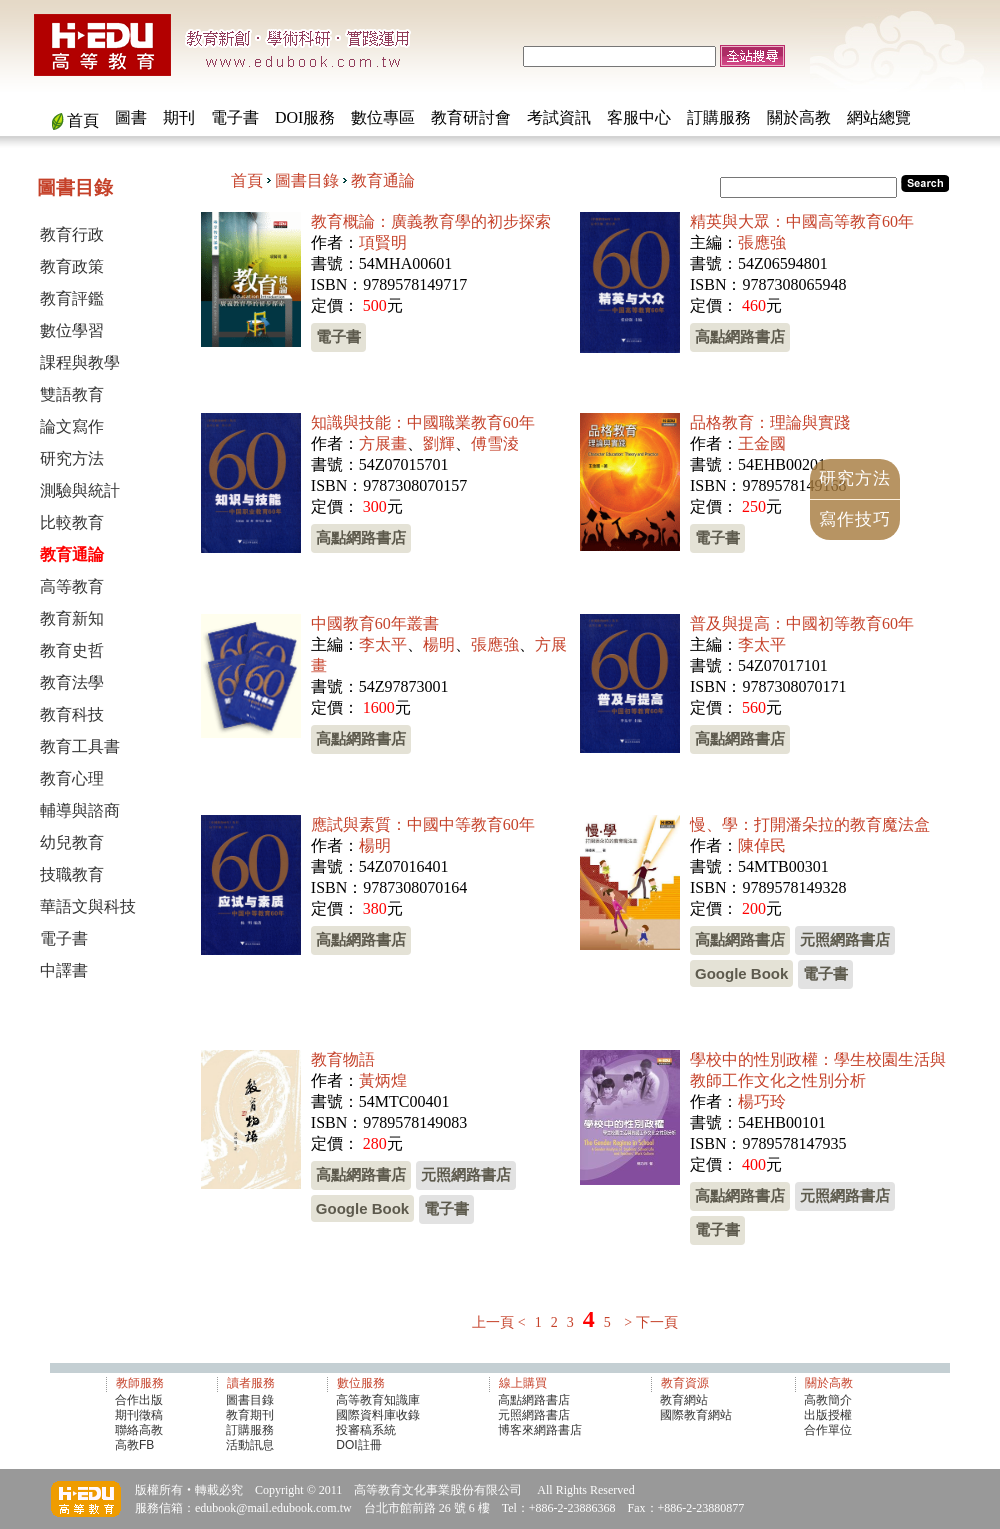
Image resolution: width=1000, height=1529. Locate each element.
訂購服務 (719, 117)
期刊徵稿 (139, 1415)
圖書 (131, 117)
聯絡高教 (139, 1430)
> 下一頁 (650, 1322)
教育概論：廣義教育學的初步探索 (431, 221)
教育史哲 (72, 650)
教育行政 (72, 234)
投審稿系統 (366, 1430)
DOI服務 (305, 117)
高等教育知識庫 (378, 1400)
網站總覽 (879, 117)
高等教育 (72, 586)
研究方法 (72, 458)
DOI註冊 (358, 1445)
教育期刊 (250, 1415)
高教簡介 (828, 1400)
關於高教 (799, 117)
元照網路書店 (845, 939)
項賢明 (383, 242)
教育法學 (72, 682)
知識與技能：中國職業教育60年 (423, 422)
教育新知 (72, 618)
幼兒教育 (72, 842)
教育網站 (684, 1400)
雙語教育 (72, 394)
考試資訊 (559, 117)
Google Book (741, 973)
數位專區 (383, 117)
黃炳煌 (383, 1080)
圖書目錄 (307, 180)
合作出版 (139, 1400)
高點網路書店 (740, 336)
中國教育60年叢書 (375, 623)
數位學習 (72, 330)
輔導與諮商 (80, 810)
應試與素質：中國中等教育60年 (423, 824)
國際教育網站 (696, 1415)
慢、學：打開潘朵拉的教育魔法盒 (810, 824)
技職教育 (72, 874)
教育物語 (343, 1059)
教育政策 (72, 266)
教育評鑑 (72, 298)
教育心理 (72, 778)
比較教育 (72, 522)
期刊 (179, 117)
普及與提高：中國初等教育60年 (802, 623)
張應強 (762, 242)
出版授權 (828, 1415)
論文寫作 (72, 426)
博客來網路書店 (540, 1430)
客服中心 (639, 117)
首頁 (83, 120)
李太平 (383, 644)
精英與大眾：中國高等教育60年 (802, 221)
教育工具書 (80, 746)
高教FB (134, 1445)
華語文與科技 (88, 906)
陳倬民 (762, 845)
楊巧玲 (762, 1101)
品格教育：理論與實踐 (770, 422)
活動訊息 (250, 1445)
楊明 (439, 644)
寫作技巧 (855, 519)
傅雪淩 (495, 443)
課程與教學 (80, 362)
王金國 (762, 443)
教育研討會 (471, 117)
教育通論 (383, 180)
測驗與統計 (80, 490)
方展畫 (383, 443)
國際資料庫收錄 (378, 1415)
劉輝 (439, 443)
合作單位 (828, 1430)
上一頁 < (498, 1322)
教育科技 (72, 714)
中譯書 (64, 970)
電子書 (235, 117)
